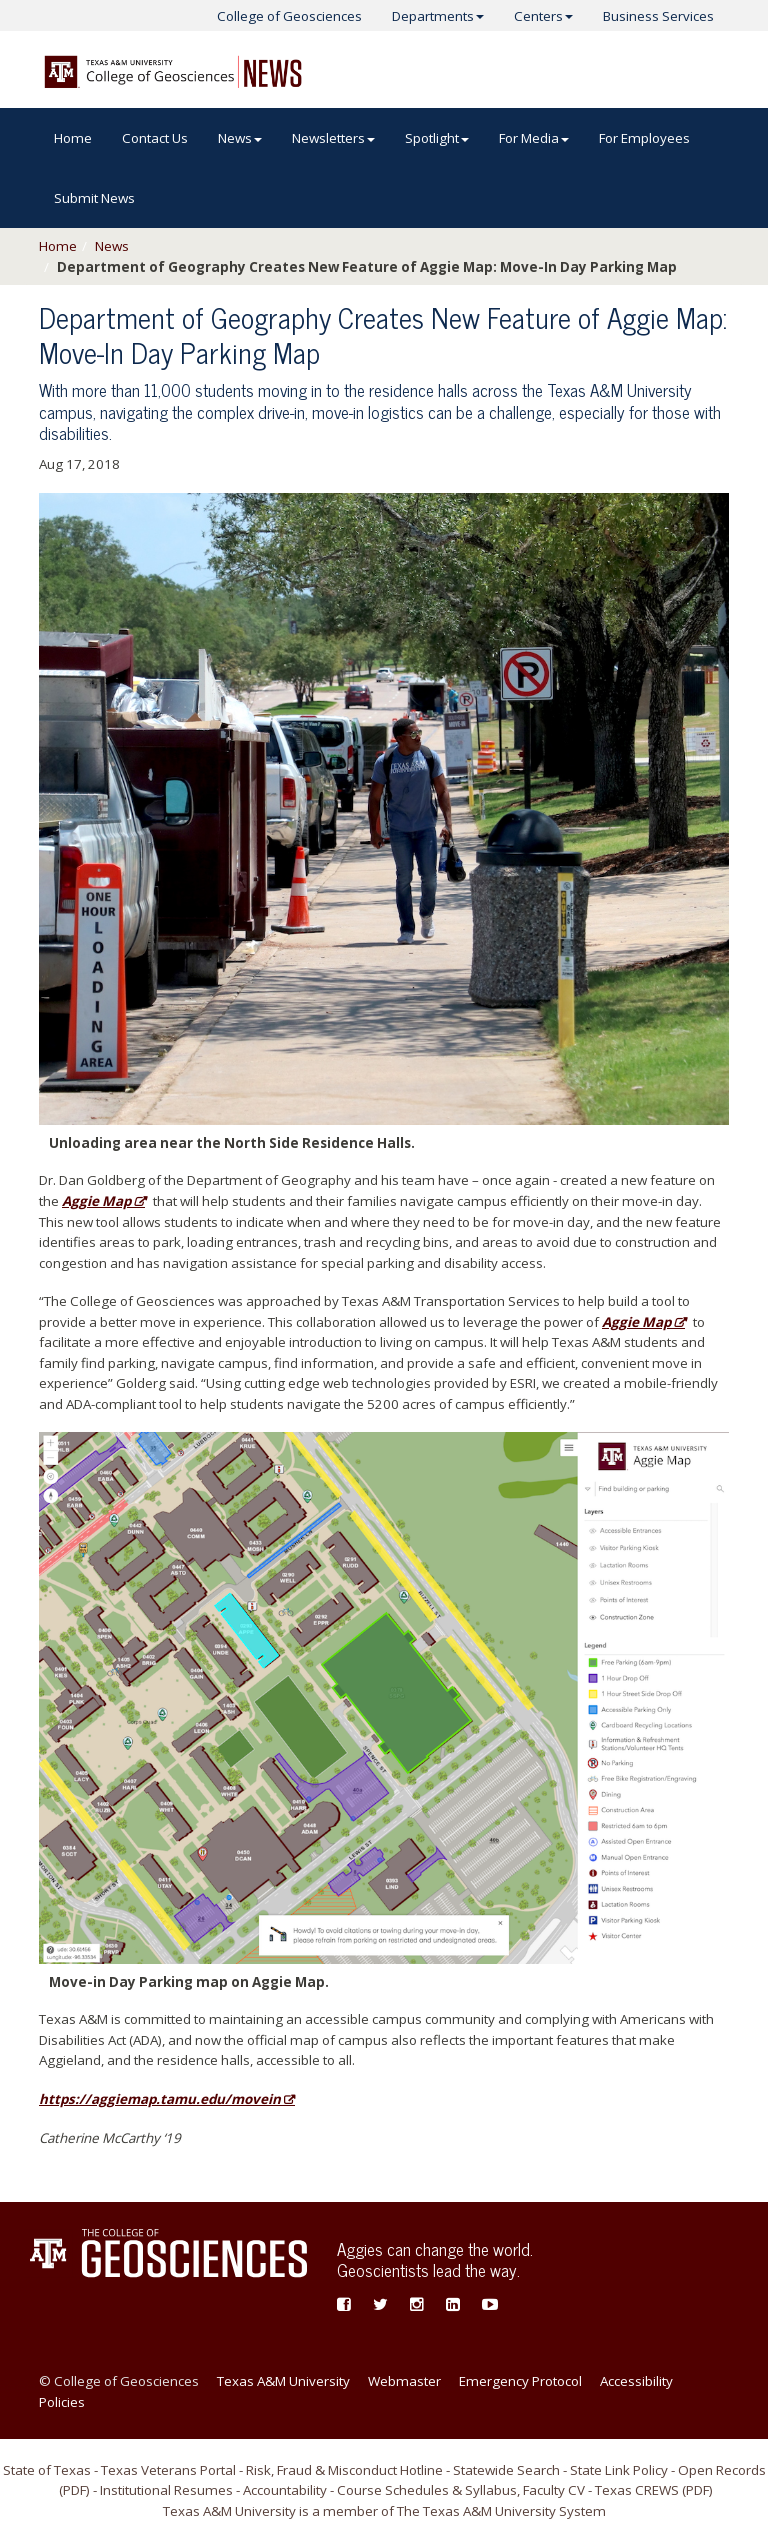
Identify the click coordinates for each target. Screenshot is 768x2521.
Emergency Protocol (520, 2381)
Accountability (285, 2490)
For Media (534, 138)
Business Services (658, 16)
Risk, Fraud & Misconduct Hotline (344, 2470)
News (240, 138)
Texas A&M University (283, 2381)
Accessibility (636, 2381)
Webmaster (404, 2381)
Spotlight (437, 138)
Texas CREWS (637, 2490)
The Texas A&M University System (501, 2511)
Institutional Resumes (166, 2490)
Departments (438, 16)
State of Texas (47, 2470)
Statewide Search (506, 2470)
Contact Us (155, 138)
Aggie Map (96, 1201)
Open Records (722, 2470)
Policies (62, 2402)
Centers (543, 16)
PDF (74, 2490)
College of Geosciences (289, 16)
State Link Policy (619, 2470)
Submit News (94, 198)
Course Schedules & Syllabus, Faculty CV (461, 2490)
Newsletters (333, 138)
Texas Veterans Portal (168, 2470)
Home (73, 138)
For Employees (644, 138)
